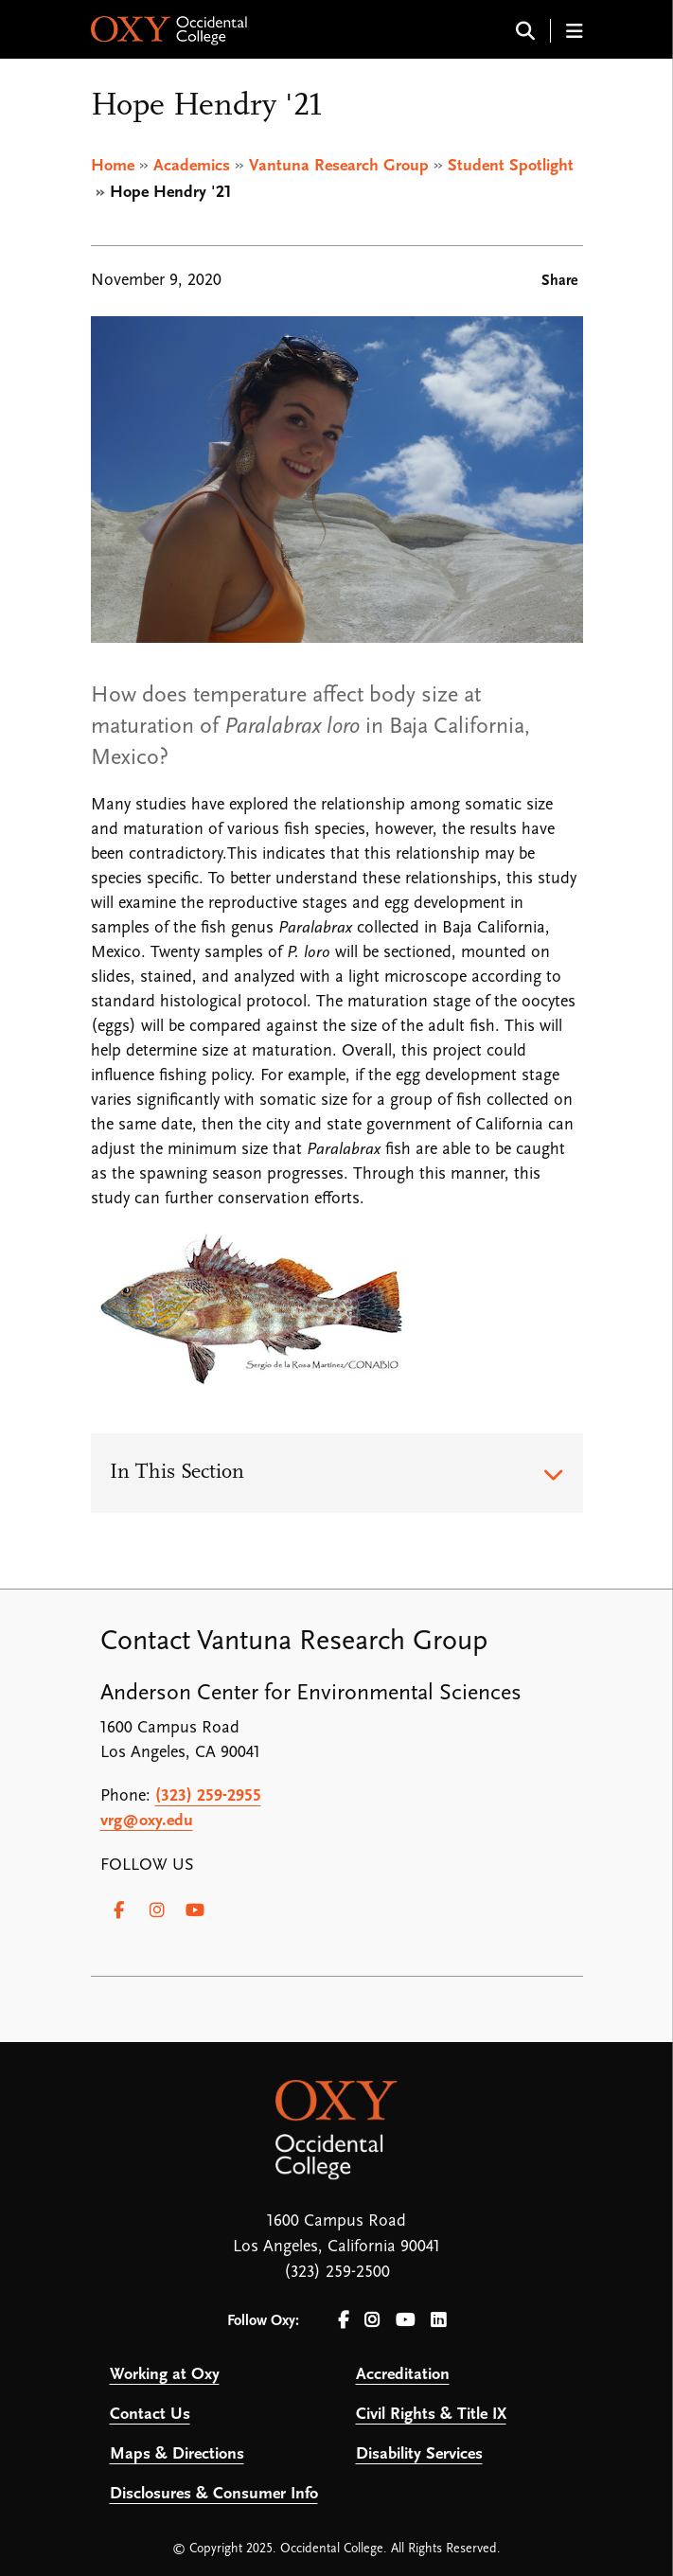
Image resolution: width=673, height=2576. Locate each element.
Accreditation (403, 2375)
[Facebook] (119, 1910)
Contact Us (150, 2415)
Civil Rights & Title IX (431, 2415)
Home (112, 166)
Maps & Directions (177, 2454)
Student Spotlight (511, 166)
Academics (191, 166)
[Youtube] (195, 1910)
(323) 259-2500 (337, 2273)
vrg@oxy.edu (146, 1821)
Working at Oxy (165, 2375)
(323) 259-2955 (208, 1796)
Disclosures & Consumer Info (214, 2494)
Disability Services (419, 2454)
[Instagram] (157, 1910)
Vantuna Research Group (339, 166)
